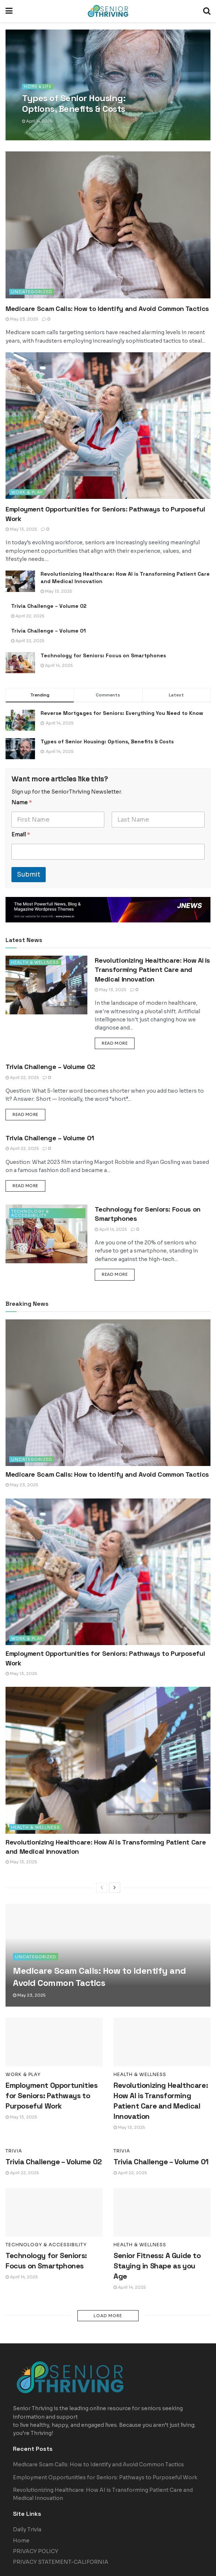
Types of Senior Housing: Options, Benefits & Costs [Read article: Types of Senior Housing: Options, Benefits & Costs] (73, 103)
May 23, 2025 (22, 319)
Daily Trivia (27, 2499)
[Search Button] (206, 11)
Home (21, 2509)
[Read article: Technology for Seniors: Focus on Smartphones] (20, 662)
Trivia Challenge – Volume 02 (49, 606)
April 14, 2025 (37, 121)
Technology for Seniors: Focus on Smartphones (103, 655)
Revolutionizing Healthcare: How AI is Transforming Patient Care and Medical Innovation (152, 969)
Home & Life (38, 86)
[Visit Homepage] (108, 11)
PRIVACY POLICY (35, 2520)
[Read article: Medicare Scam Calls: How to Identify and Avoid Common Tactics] (108, 224)
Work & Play (27, 492)
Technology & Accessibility (30, 1213)
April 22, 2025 (27, 616)
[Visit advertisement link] (108, 909)
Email (20, 834)
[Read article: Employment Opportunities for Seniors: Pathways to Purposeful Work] (108, 425)
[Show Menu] (9, 11)
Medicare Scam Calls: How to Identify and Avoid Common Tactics (107, 308)
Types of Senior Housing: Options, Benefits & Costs (107, 741)
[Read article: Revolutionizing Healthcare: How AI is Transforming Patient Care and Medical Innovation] (20, 581)
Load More (108, 2315)
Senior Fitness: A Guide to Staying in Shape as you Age (157, 2266)
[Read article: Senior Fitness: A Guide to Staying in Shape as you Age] (162, 2212)
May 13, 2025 (21, 529)
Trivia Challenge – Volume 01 (48, 630)
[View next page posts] (114, 1888)
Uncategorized (31, 291)
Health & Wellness (35, 962)
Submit (28, 874)
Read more (118, 1043)
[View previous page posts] (101, 1888)
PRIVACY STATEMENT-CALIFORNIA (60, 2531)
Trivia (14, 2151)
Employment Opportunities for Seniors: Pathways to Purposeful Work (51, 2095)
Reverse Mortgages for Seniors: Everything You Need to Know (122, 713)
